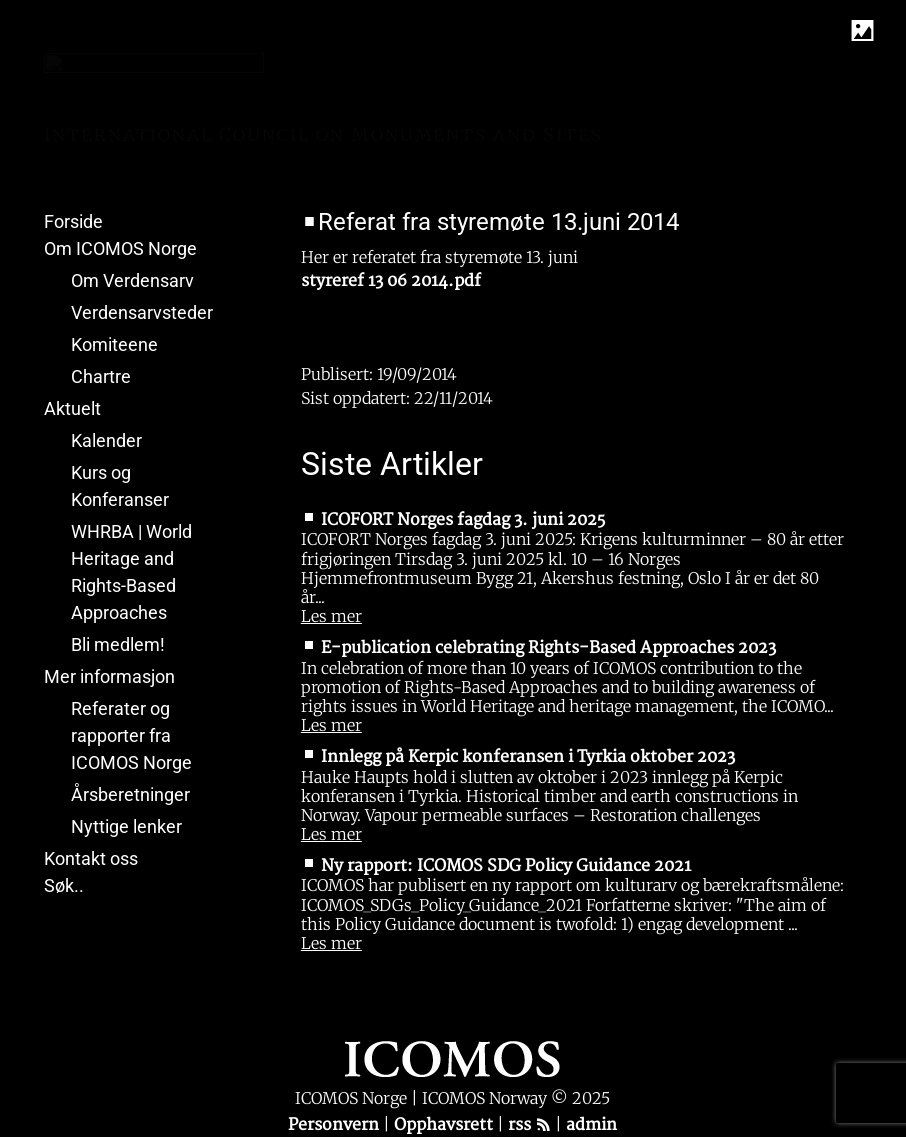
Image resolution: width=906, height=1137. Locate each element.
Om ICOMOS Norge (120, 248)
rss (529, 1125)
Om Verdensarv (132, 280)
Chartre (101, 376)
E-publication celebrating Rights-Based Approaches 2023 (548, 648)
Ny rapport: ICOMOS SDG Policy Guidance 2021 (506, 866)
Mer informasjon (109, 676)
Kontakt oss (91, 858)
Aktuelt (72, 408)
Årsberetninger (130, 794)
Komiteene (114, 344)
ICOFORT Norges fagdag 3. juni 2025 (463, 520)
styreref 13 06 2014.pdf (391, 281)
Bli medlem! (118, 644)
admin (591, 1125)
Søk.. (64, 885)
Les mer (331, 616)
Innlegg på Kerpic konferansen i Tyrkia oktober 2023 (528, 757)
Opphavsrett (445, 1125)
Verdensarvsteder (142, 312)
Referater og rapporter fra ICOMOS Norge (131, 735)
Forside (73, 221)
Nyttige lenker (126, 826)
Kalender (106, 440)
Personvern (335, 1125)
